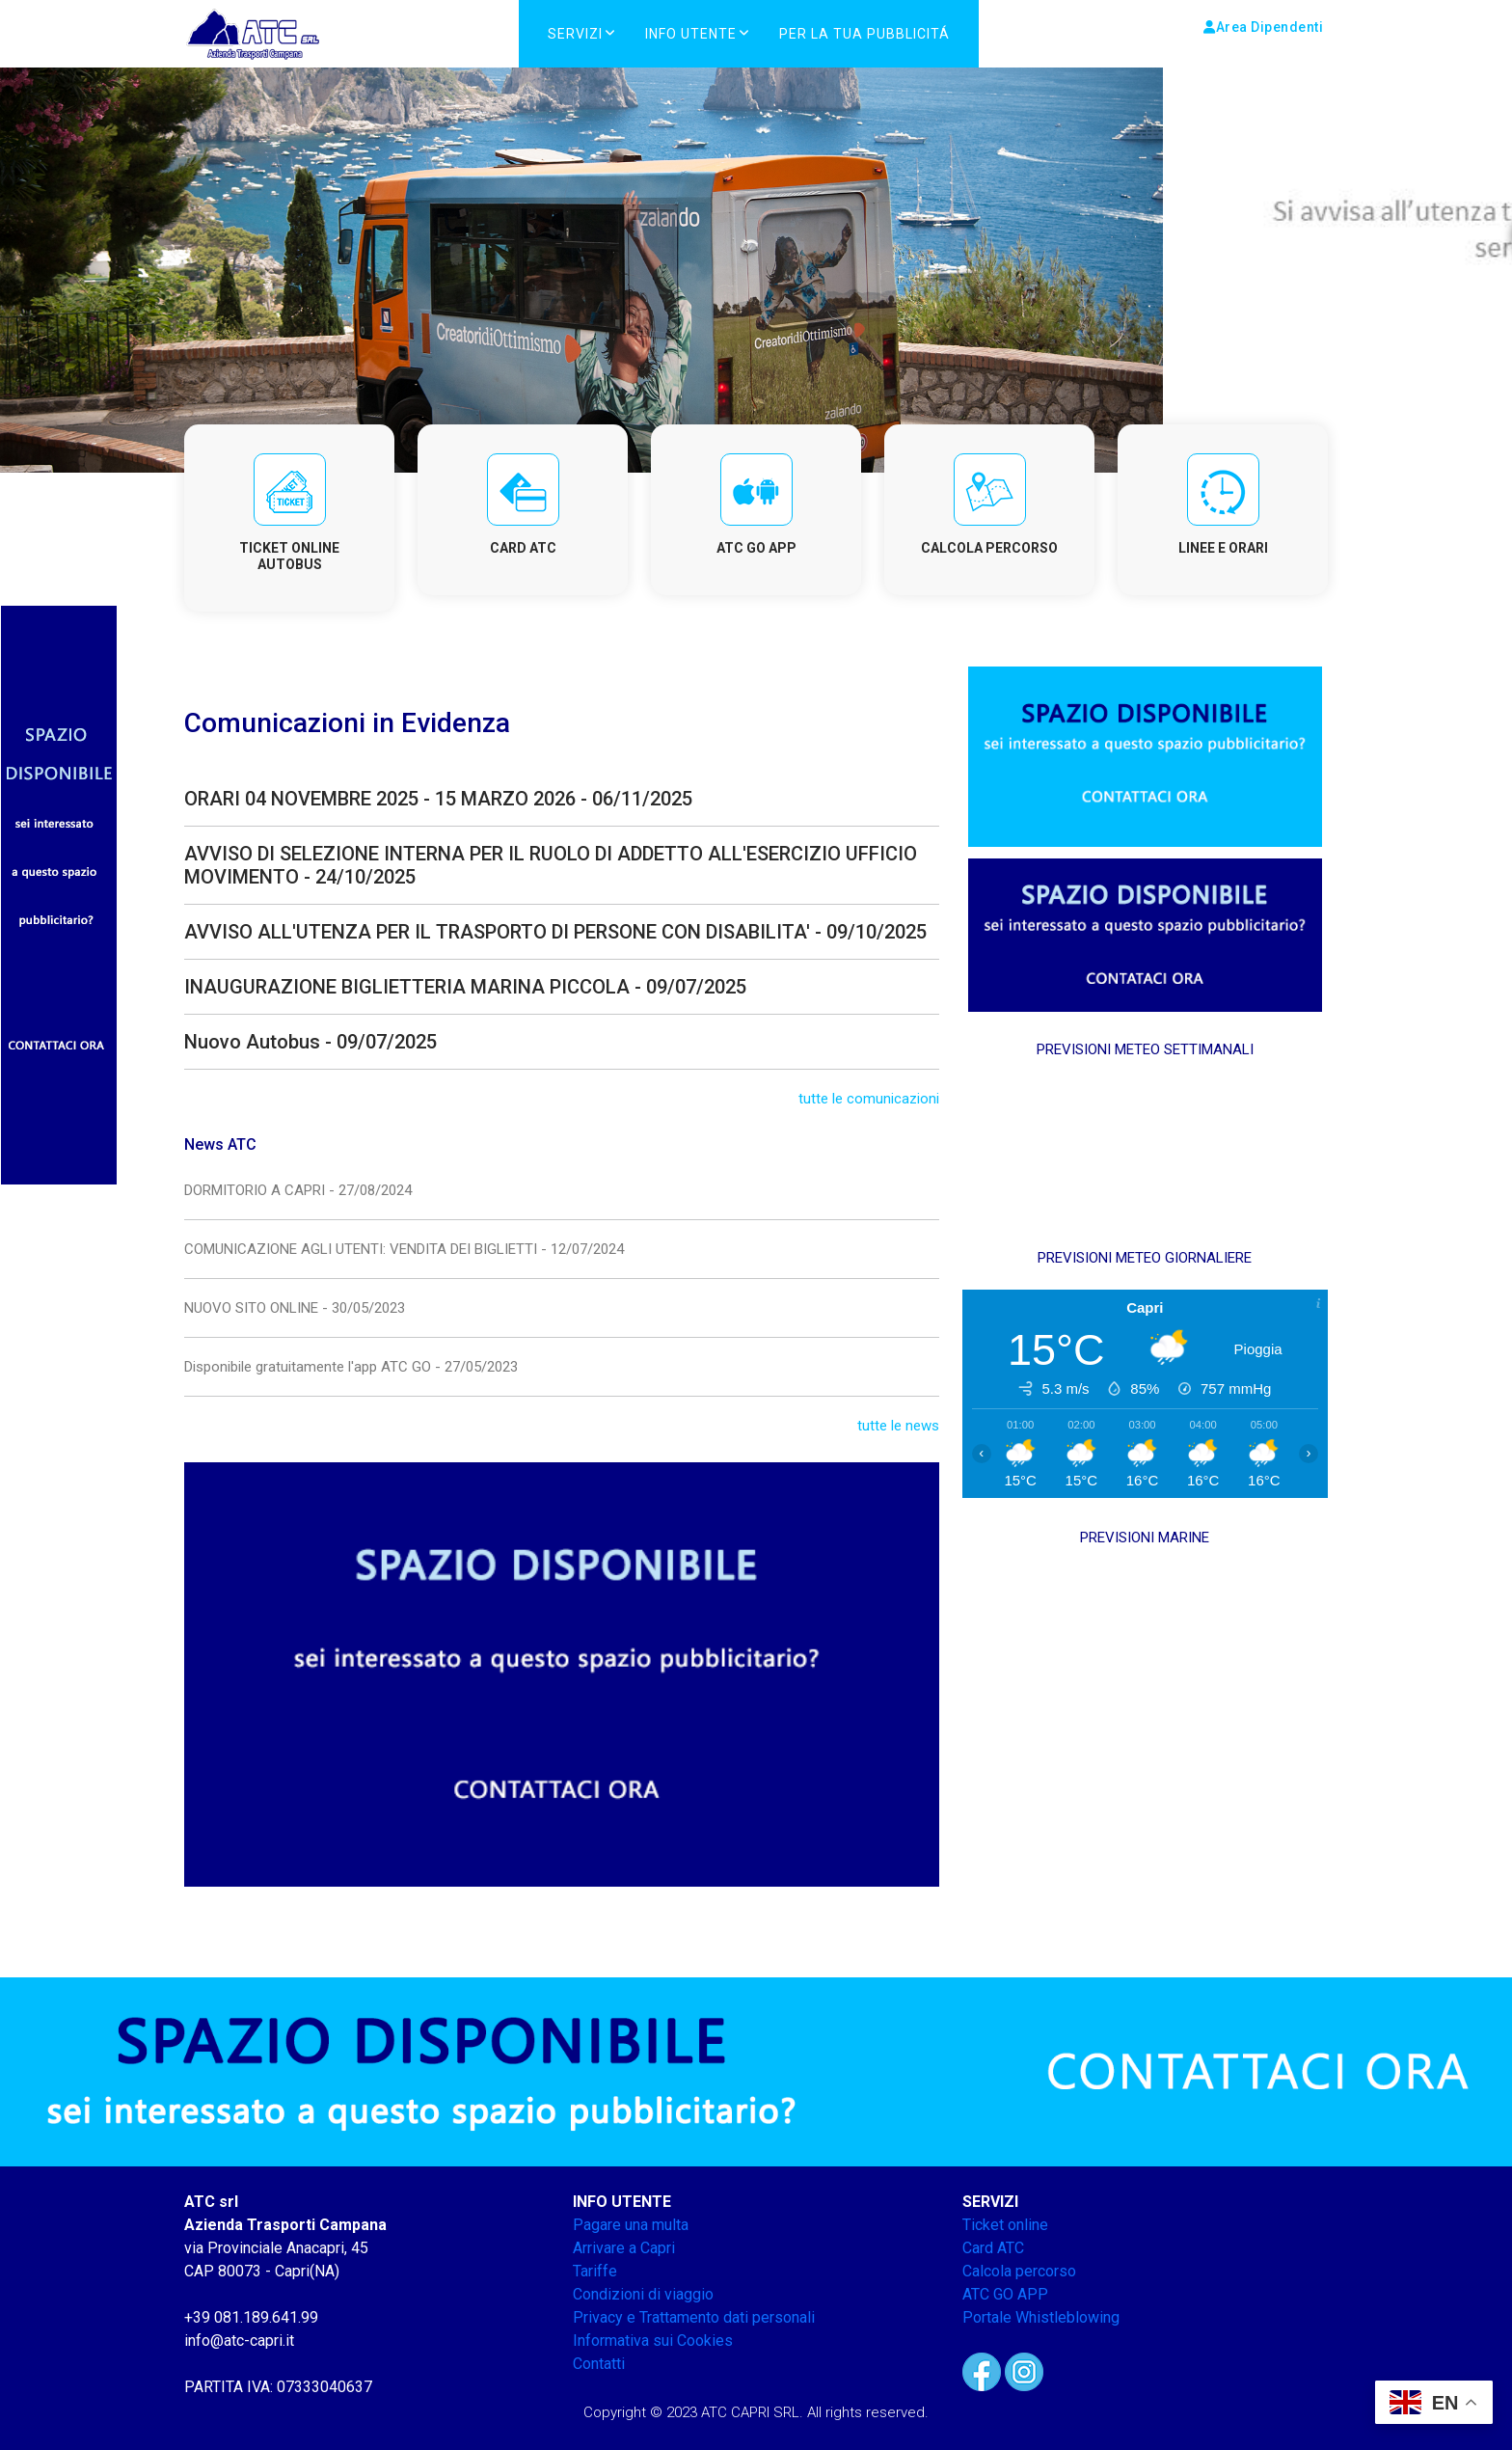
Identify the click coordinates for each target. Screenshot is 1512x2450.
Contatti (599, 2364)
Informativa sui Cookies (653, 2340)
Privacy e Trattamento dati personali (694, 2317)
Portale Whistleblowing (1041, 2317)
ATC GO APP (1005, 2294)
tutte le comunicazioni (868, 1098)
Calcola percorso (1019, 2271)
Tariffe (595, 2271)
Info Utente (691, 33)
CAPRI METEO (1145, 1153)
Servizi (575, 33)
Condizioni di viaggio (643, 2294)
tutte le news (898, 1425)
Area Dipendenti (1263, 27)
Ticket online (1005, 2225)
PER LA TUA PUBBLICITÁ (864, 33)
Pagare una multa (630, 2225)
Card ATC (993, 2248)
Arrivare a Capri (624, 2248)
